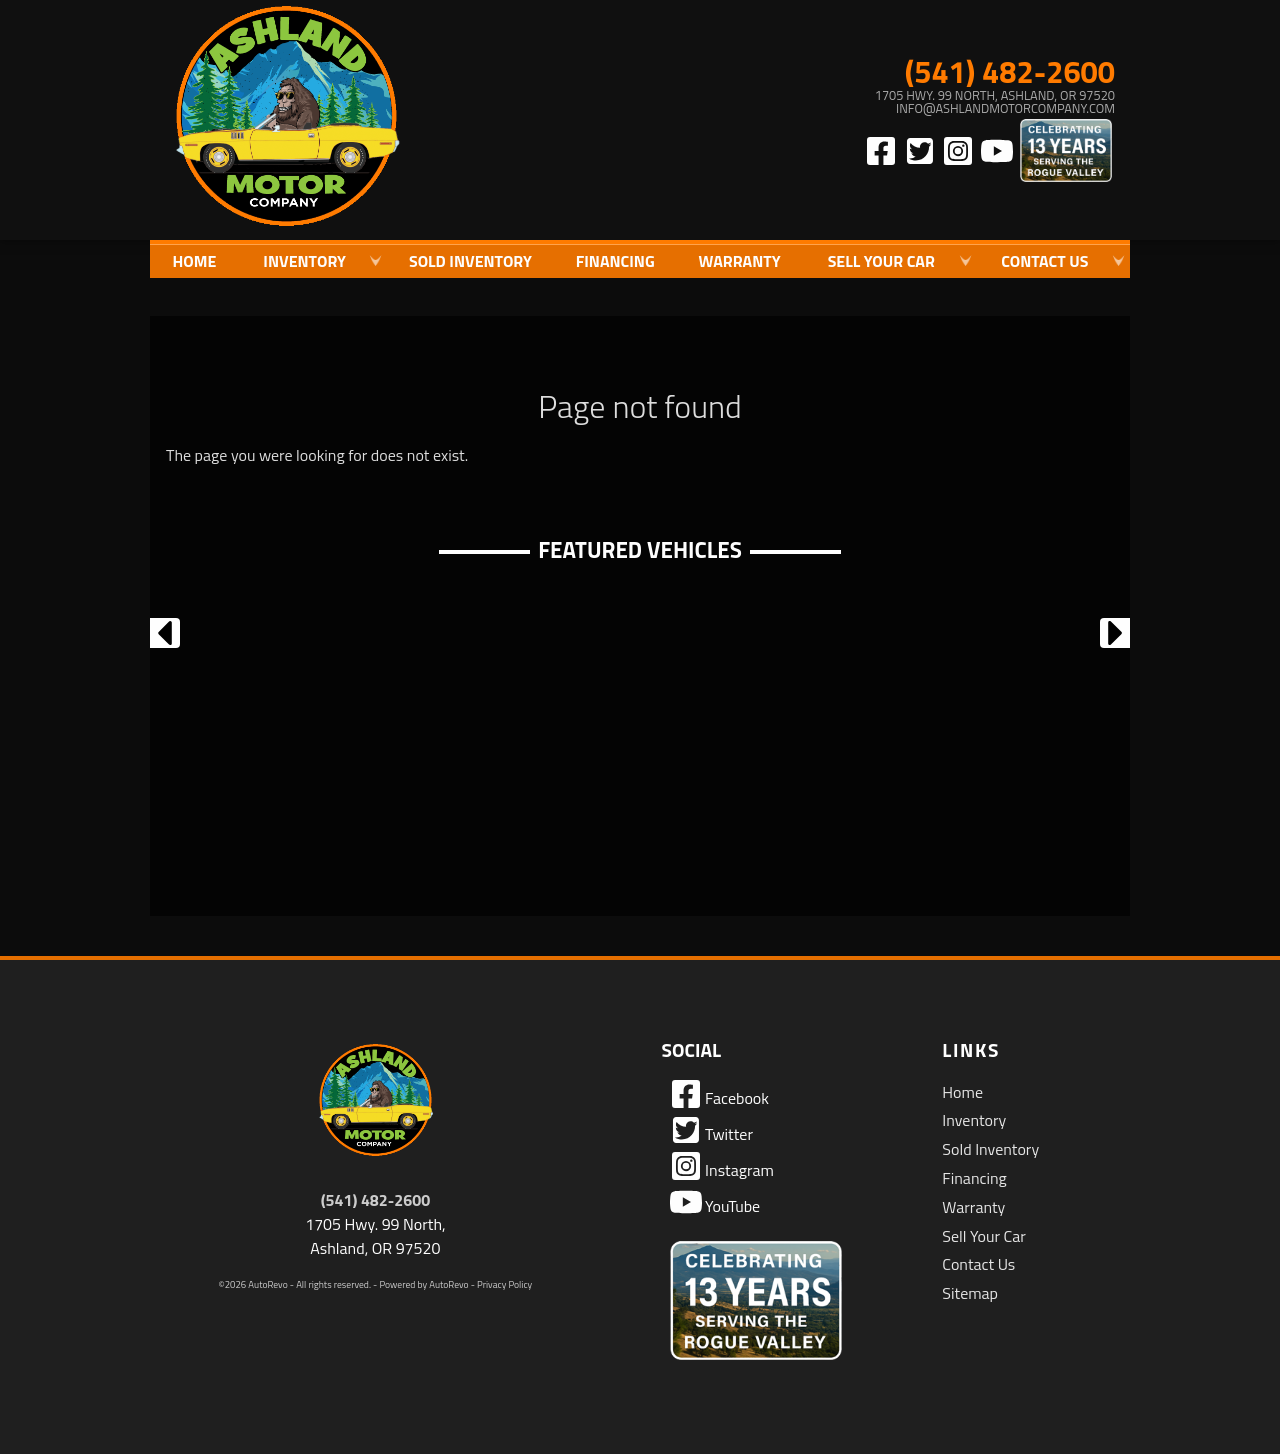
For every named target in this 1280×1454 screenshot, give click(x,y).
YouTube (715, 1202)
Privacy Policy (504, 1284)
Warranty (973, 1207)
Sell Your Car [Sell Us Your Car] (881, 261)
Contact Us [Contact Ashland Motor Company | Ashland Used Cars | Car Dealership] (1044, 261)
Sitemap (970, 1293)
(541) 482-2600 (376, 1200)
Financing (974, 1178)
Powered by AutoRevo (423, 1284)
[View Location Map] (916, 102)
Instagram (722, 1166)
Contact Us (978, 1264)
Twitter (711, 1130)
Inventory (974, 1120)
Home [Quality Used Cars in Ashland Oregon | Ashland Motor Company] (194, 261)
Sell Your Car (983, 1236)
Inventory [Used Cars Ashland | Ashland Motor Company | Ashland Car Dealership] (304, 261)
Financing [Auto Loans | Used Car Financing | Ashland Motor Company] (615, 261)
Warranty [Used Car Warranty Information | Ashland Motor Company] (740, 261)
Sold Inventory (470, 261)
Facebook (719, 1094)
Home (962, 1092)
